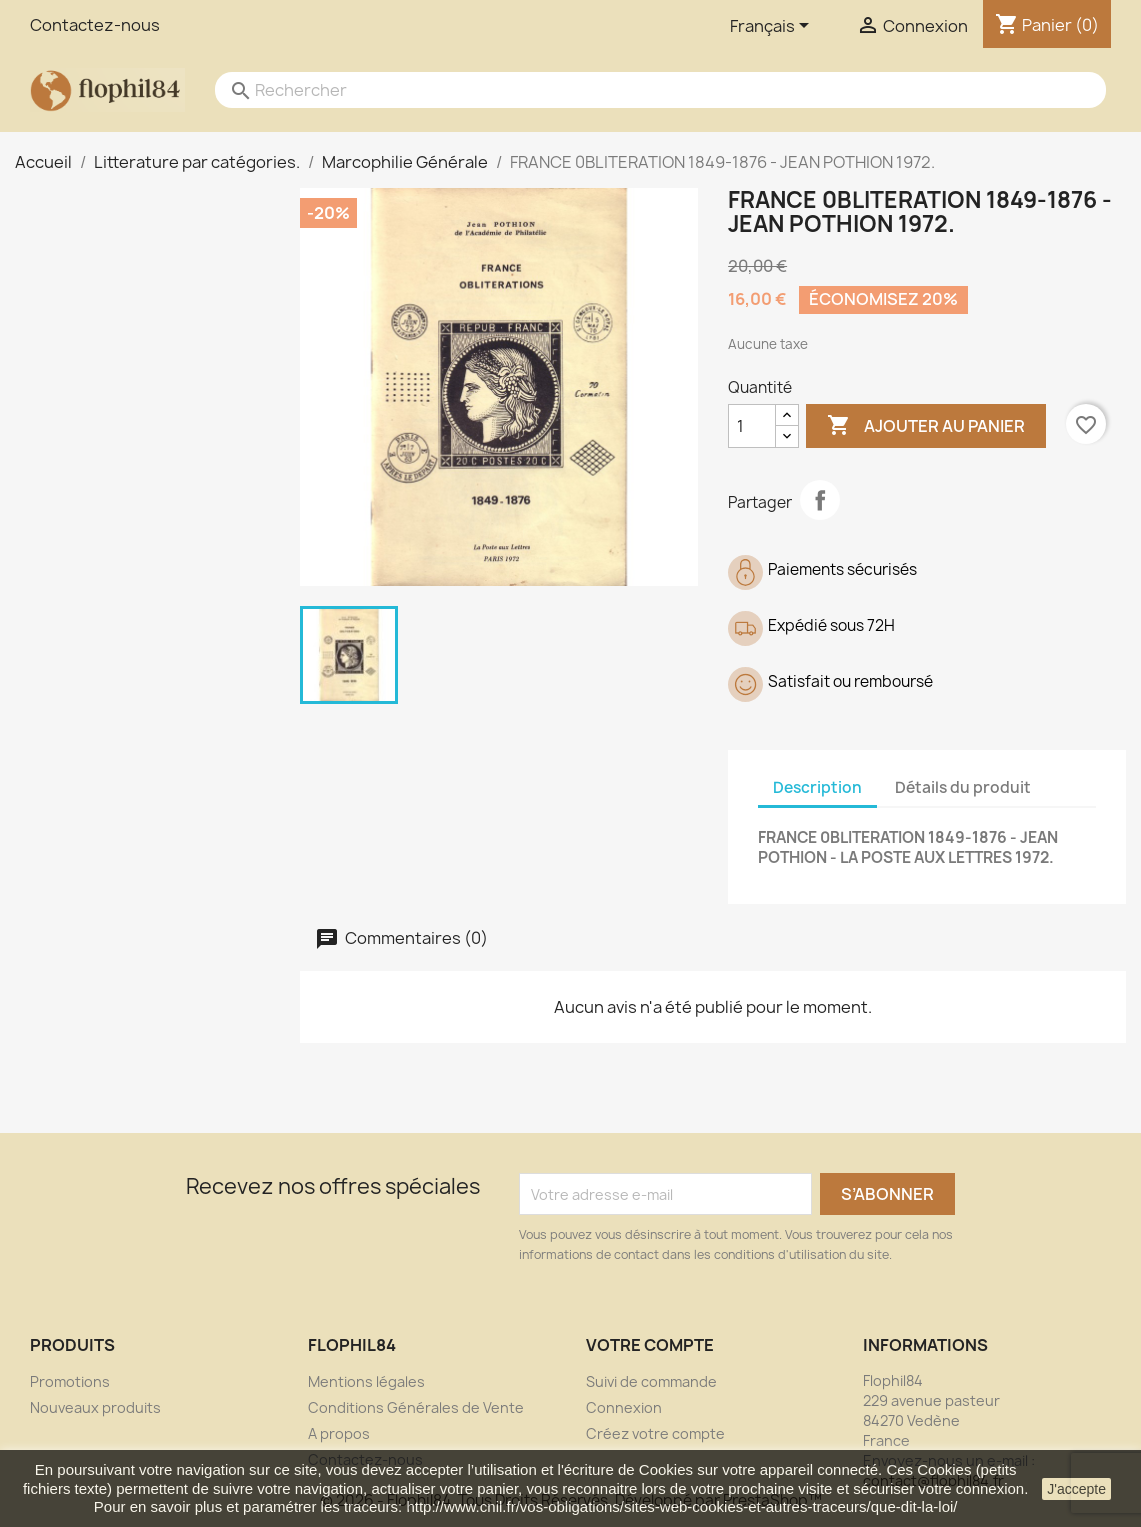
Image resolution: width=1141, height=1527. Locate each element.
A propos (339, 1433)
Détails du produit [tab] (963, 787)
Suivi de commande (651, 1381)
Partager (820, 500)
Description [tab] (817, 787)
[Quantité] (752, 426)
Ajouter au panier (926, 426)
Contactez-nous (95, 25)
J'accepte (1076, 1489)
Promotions (70, 1381)
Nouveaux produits (95, 1407)
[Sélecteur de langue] (773, 27)
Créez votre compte (655, 1433)
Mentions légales (366, 1381)
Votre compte (650, 1345)
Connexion (624, 1407)
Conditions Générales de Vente (416, 1407)
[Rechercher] (640, 90)
